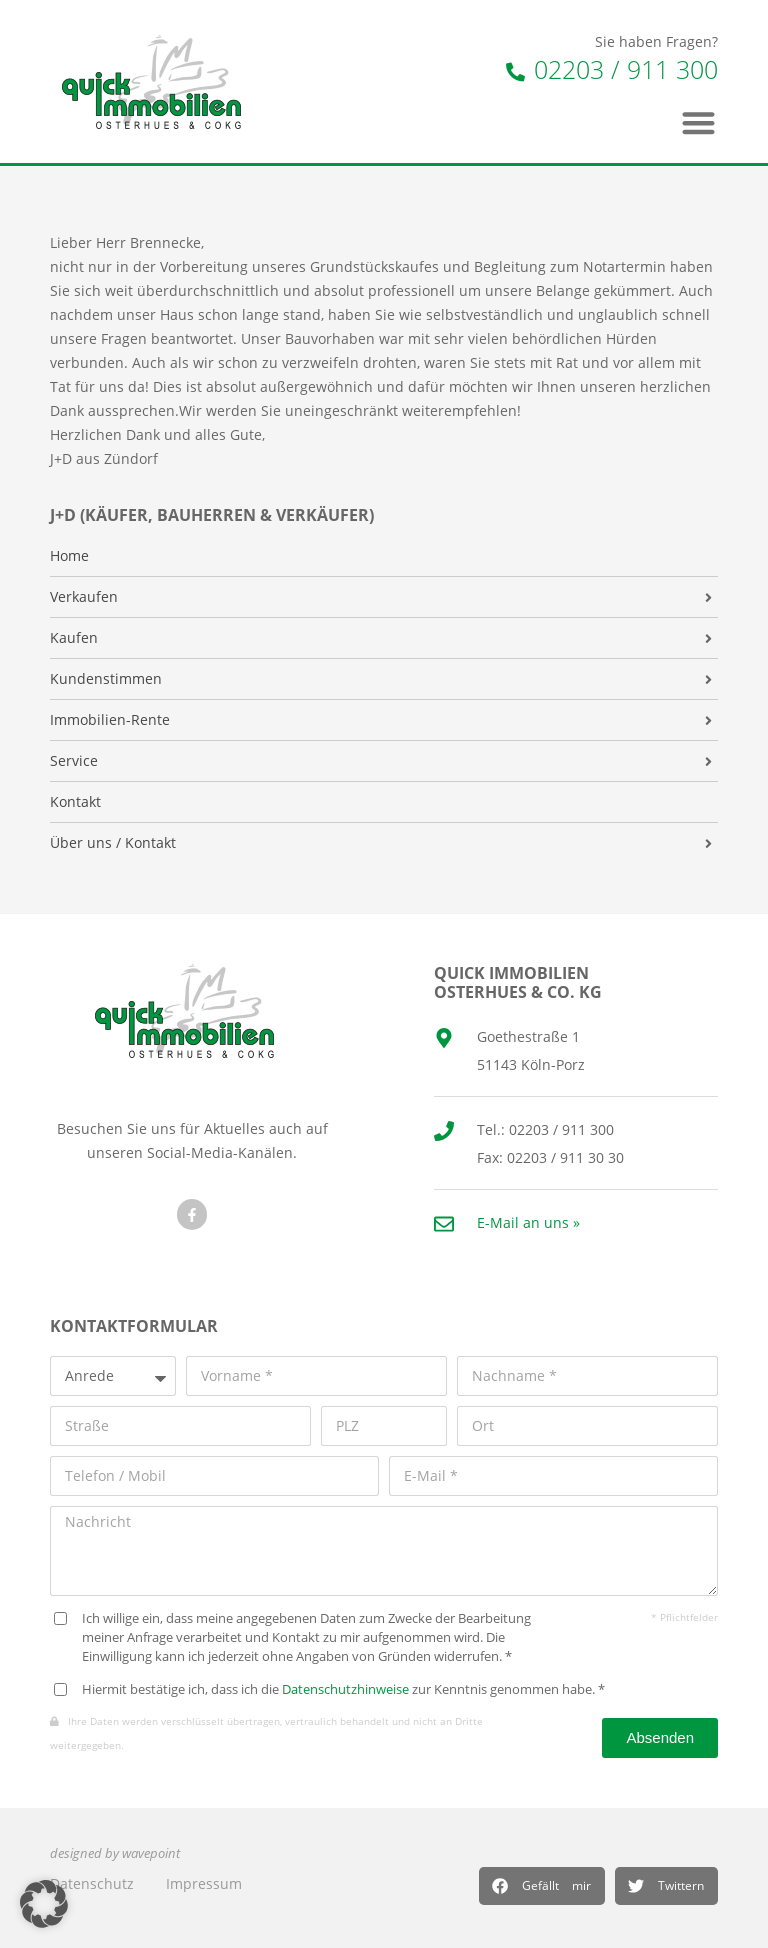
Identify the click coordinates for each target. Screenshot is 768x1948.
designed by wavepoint (115, 1853)
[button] (542, 1886)
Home (69, 556)
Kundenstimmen (106, 679)
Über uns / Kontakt (113, 843)
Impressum (204, 1883)
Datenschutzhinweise (345, 1689)
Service (74, 761)
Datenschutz (92, 1883)
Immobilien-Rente (110, 720)
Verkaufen (84, 597)
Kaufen (74, 638)
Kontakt (75, 802)
